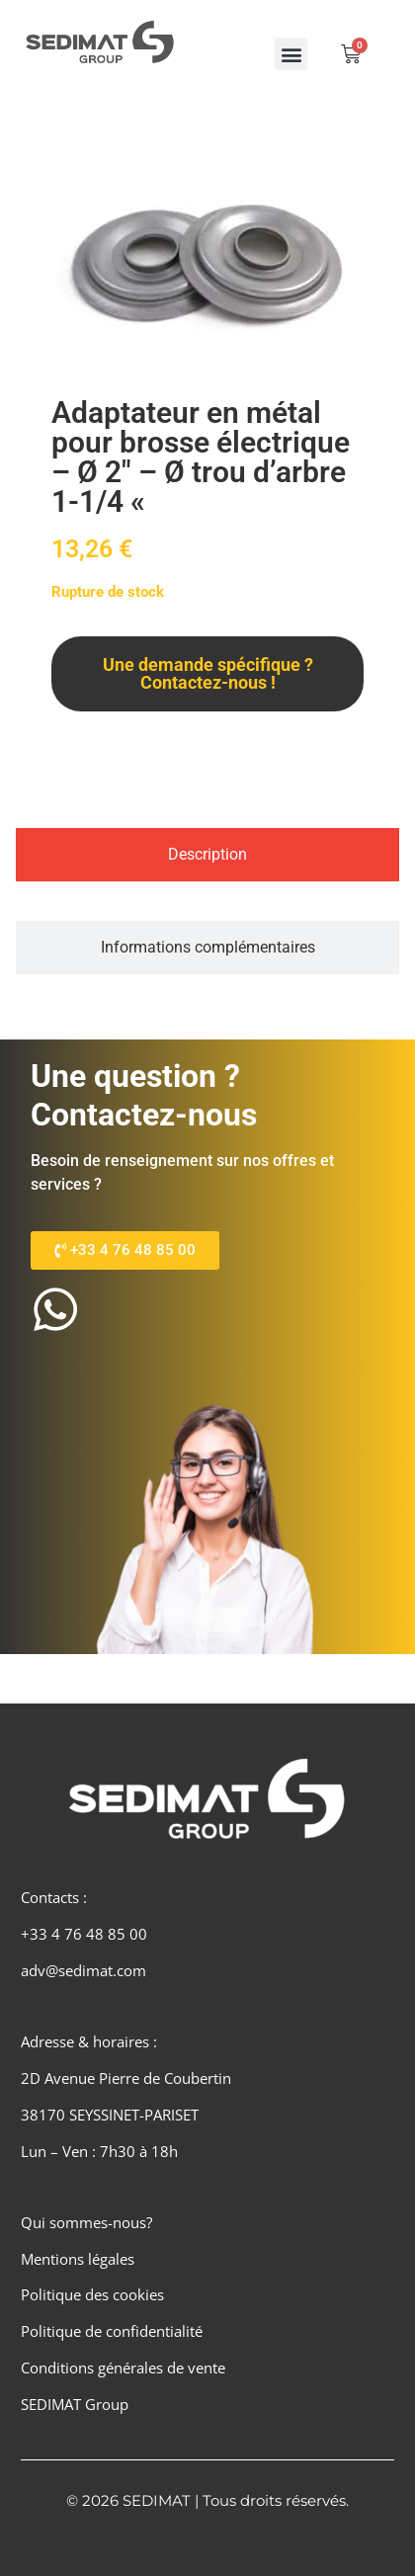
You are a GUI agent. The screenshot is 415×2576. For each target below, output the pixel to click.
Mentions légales (77, 2259)
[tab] (207, 854)
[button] (291, 54)
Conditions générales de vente (123, 2367)
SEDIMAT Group (74, 2404)
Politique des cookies (92, 2294)
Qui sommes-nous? (86, 2222)
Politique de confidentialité (112, 2331)
